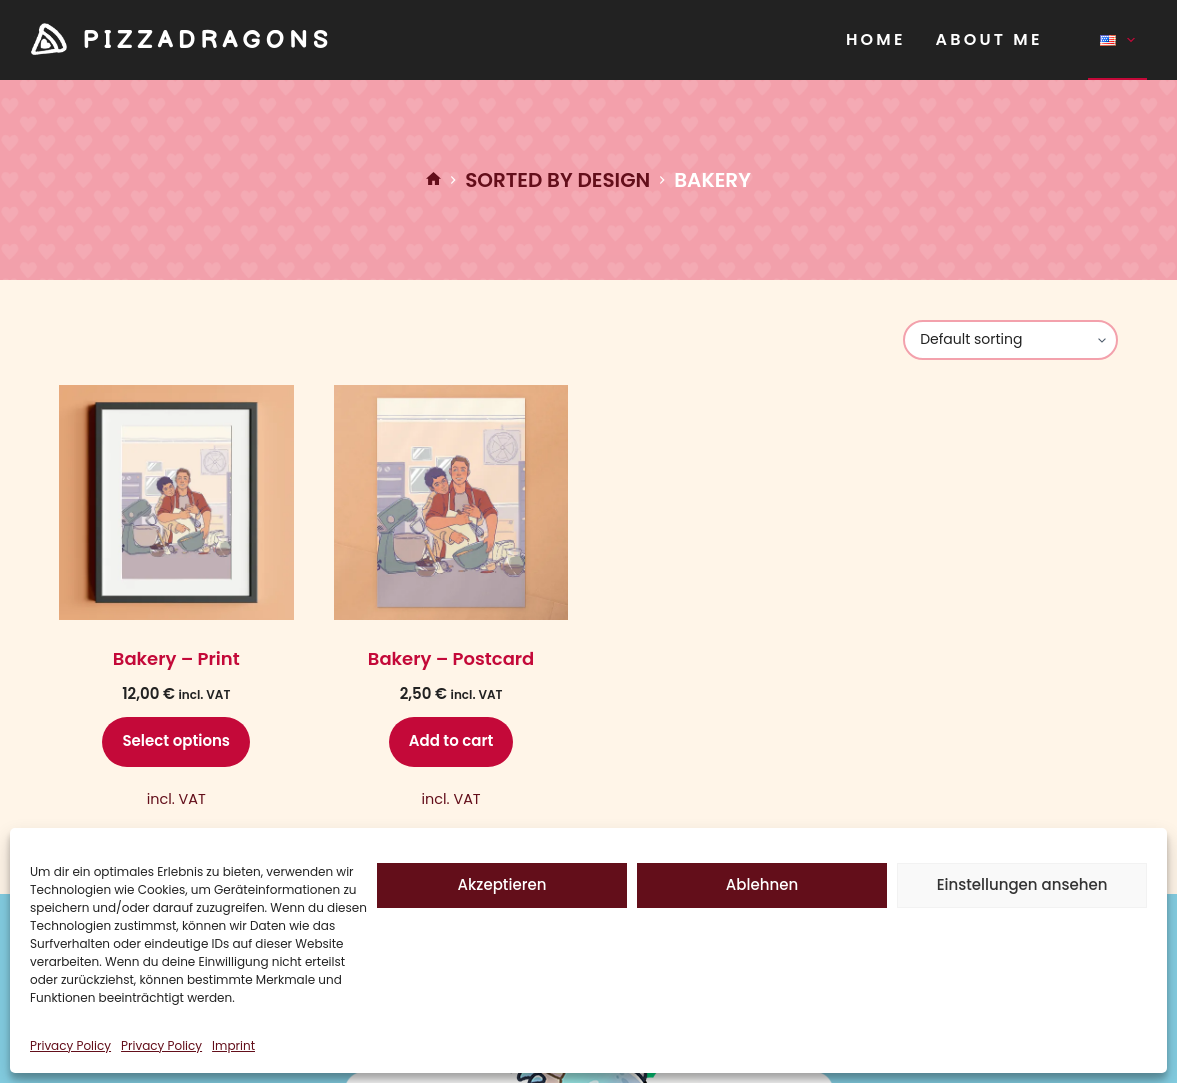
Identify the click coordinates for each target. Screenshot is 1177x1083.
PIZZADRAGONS (208, 40)
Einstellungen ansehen (1022, 884)
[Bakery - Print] (176, 502)
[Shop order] (1010, 340)
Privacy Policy (70, 1045)
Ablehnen (762, 884)
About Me (989, 39)
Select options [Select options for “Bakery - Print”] (176, 740)
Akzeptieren (502, 884)
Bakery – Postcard (451, 658)
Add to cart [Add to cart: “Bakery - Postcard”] (451, 740)
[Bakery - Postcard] (451, 502)
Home (876, 39)
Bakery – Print (176, 658)
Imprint (233, 1045)
